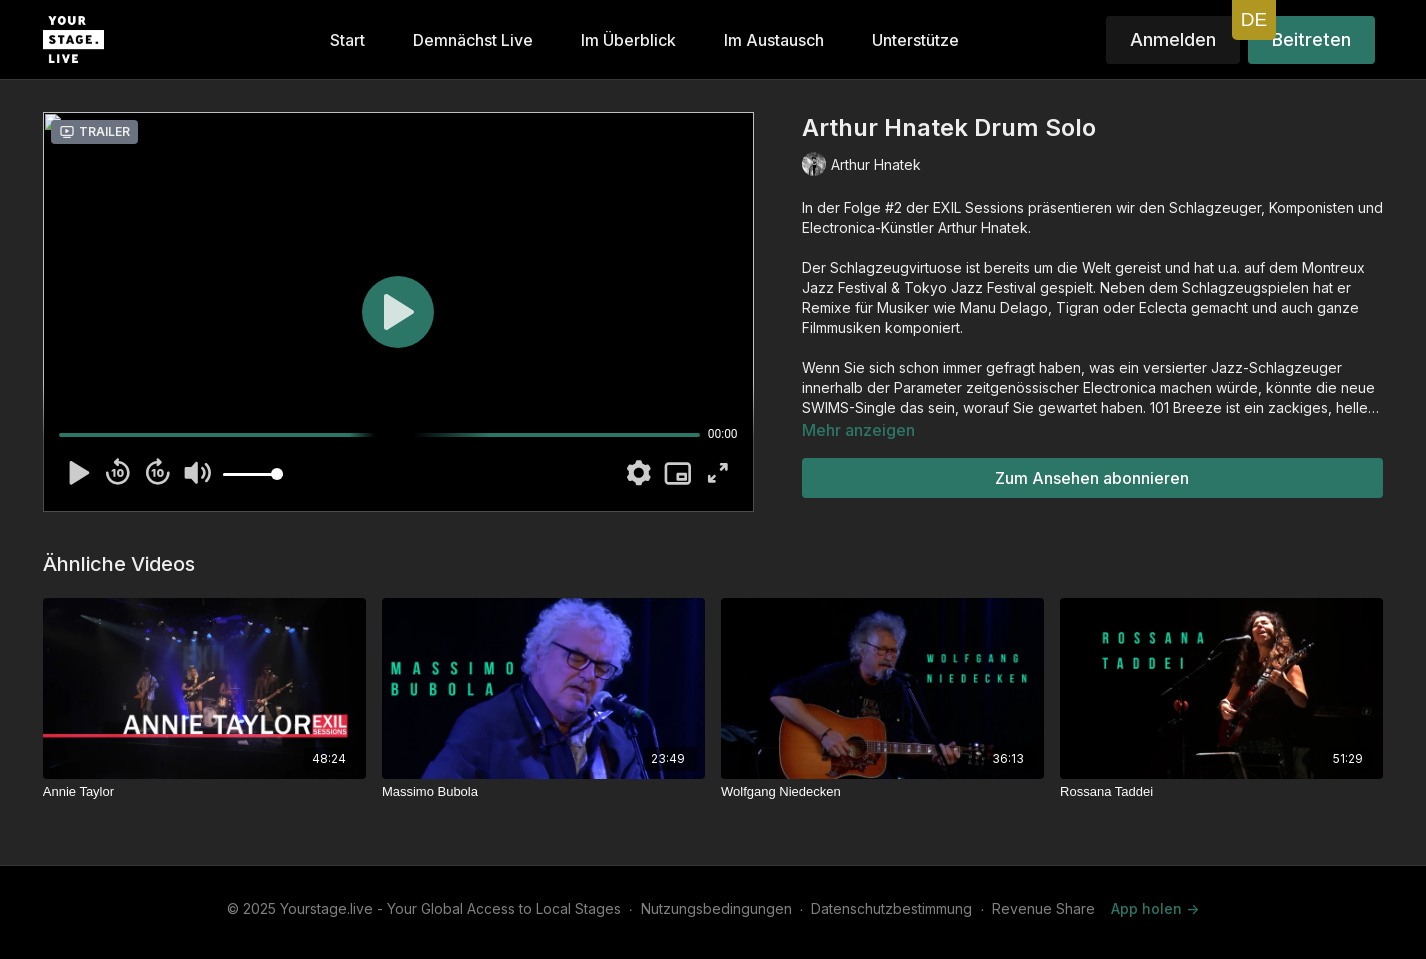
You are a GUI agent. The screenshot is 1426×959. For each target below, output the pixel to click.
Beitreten (1311, 39)
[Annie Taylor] (204, 792)
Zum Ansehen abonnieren (1092, 478)
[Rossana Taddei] (1221, 792)
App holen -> (1155, 908)
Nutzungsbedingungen (716, 908)
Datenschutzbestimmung (891, 908)
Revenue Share (1043, 908)
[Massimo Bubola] (543, 792)
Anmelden (1173, 39)
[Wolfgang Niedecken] (882, 792)
